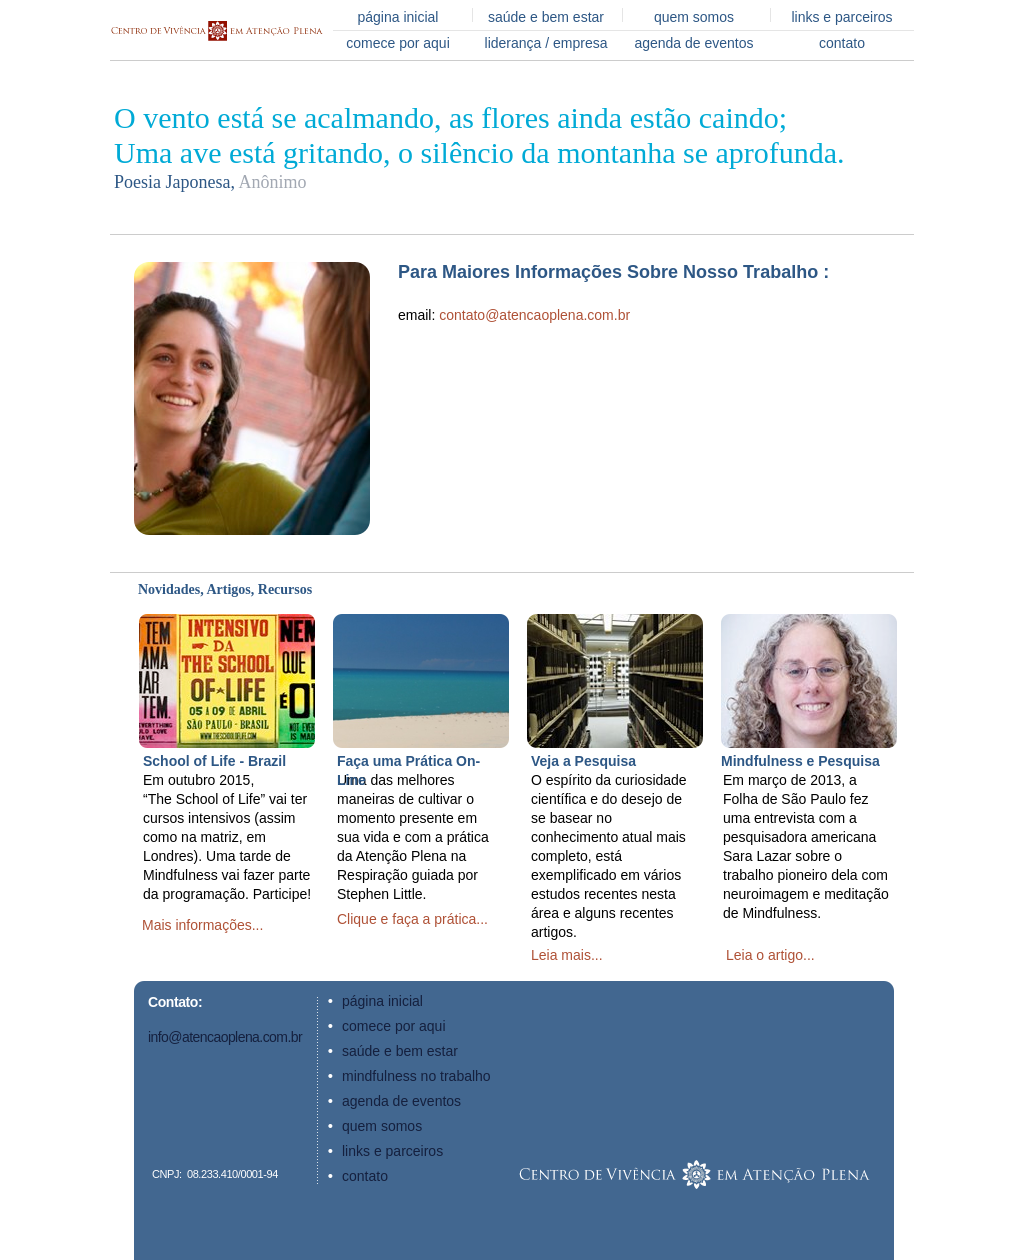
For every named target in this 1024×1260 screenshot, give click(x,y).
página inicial (398, 17)
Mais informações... (202, 925)
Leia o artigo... (770, 955)
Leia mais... (567, 955)
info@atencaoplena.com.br (225, 1037)
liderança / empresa (546, 43)
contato (842, 43)
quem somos (694, 17)
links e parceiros (841, 17)
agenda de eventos (693, 43)
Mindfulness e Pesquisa (800, 761)
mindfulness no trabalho (416, 1076)
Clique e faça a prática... (412, 919)
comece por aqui (398, 43)
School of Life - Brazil (214, 761)
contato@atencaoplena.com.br (534, 315)
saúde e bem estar (546, 17)
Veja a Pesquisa (583, 761)
